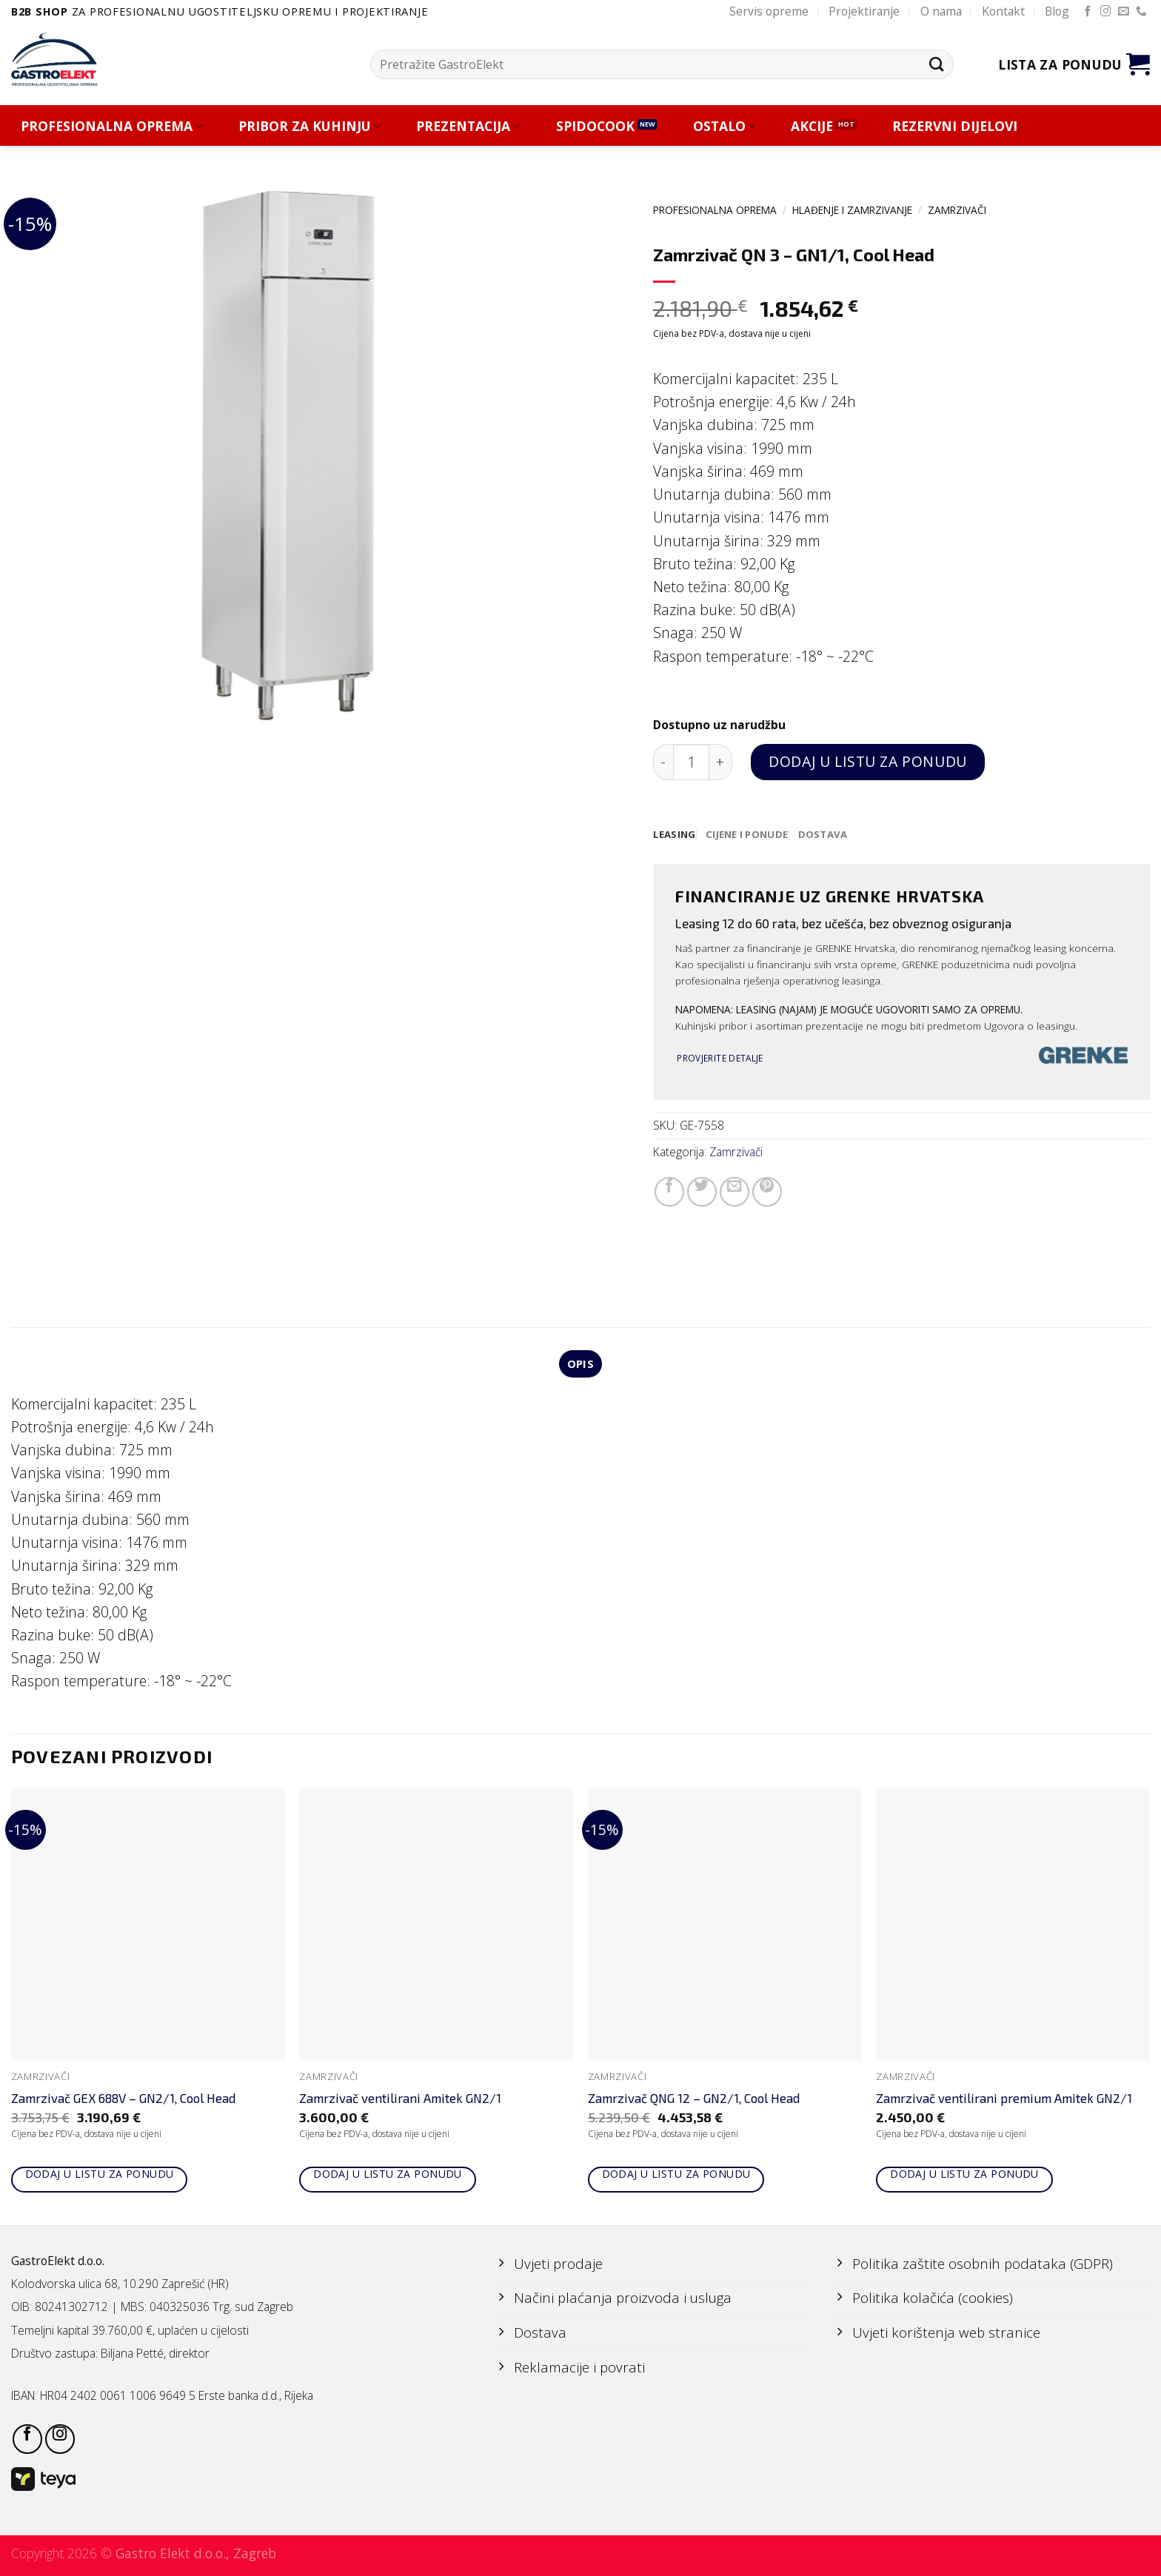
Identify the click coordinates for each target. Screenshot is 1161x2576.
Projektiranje (864, 11)
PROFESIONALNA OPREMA (111, 126)
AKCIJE (812, 126)
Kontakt (1003, 11)
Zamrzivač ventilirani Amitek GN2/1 (400, 2099)
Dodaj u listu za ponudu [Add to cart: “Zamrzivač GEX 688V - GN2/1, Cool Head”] (99, 2175)
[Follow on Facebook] (1088, 12)
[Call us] (1141, 12)
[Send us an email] (1123, 12)
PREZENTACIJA (468, 126)
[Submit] (936, 64)
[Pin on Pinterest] (767, 1192)
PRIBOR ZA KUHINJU (309, 126)
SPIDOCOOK (595, 126)
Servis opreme (769, 11)
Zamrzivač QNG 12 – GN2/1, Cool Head (694, 2099)
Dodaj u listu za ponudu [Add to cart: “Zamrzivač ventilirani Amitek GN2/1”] (387, 2175)
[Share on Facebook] (669, 1192)
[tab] (675, 835)
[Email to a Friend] (734, 1192)
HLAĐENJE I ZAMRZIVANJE (852, 210)
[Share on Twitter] (702, 1192)
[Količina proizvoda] (691, 762)
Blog (1057, 11)
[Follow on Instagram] (1105, 12)
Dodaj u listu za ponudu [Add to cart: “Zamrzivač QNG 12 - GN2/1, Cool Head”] (676, 2175)
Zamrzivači (957, 210)
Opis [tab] (580, 1365)
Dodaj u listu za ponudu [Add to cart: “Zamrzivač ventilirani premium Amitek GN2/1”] (964, 2175)
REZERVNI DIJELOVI (954, 126)
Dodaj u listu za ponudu (867, 761)
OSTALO (724, 126)
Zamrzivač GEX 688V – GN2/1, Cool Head (123, 2099)
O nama (941, 11)
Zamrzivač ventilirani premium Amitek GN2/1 (1004, 2099)
